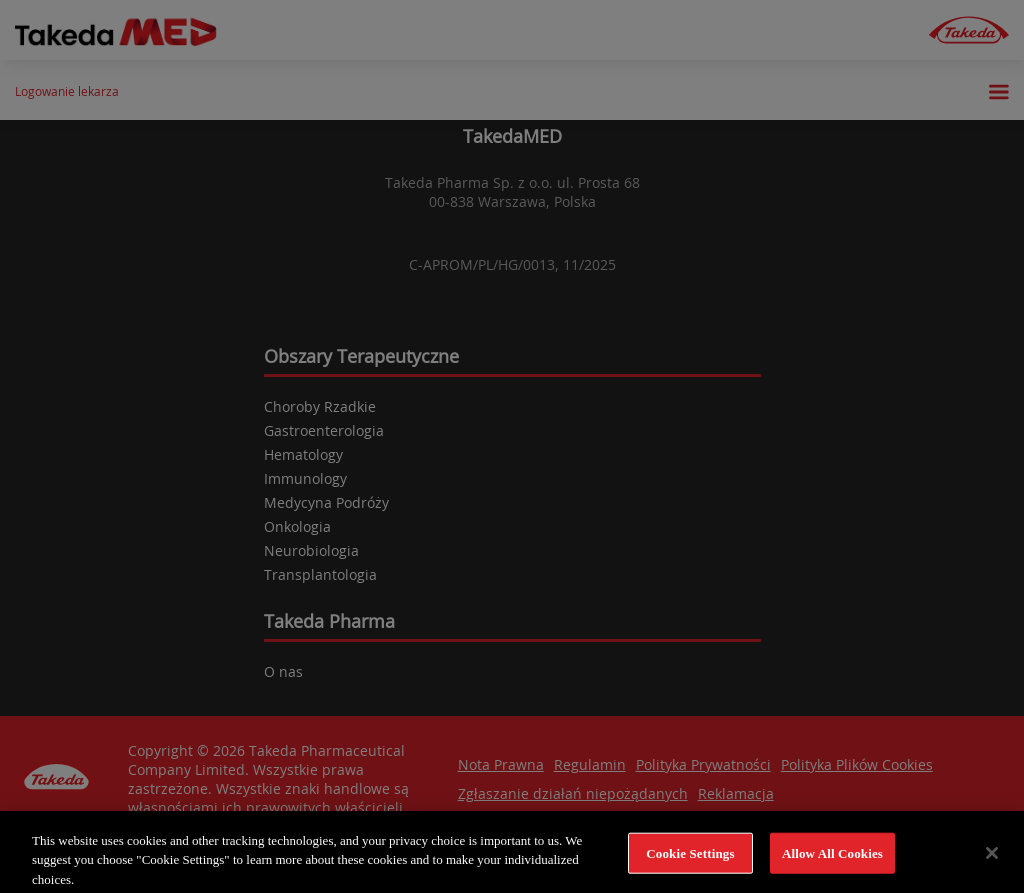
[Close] (992, 861)
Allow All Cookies (832, 861)
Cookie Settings (690, 861)
